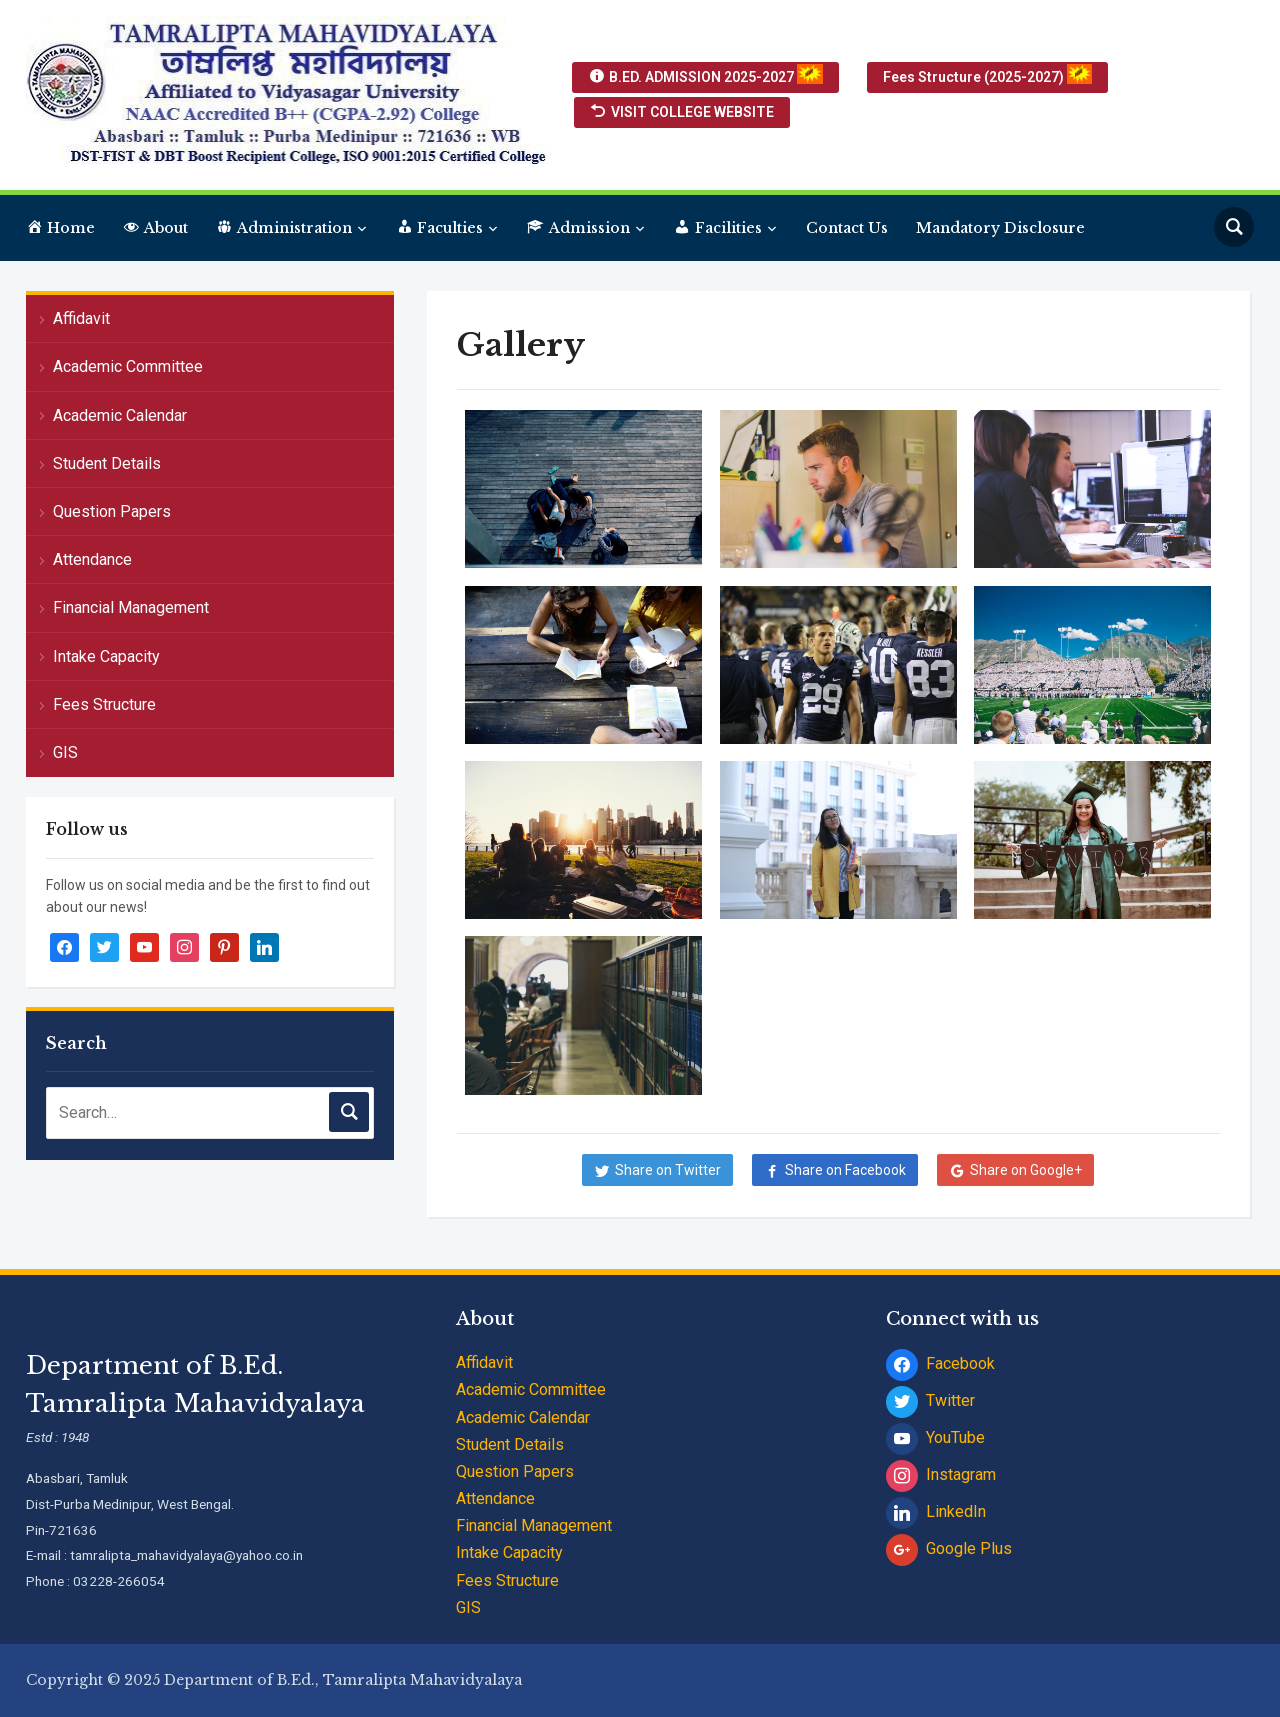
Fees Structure (104, 704)
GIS (65, 752)
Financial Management (131, 607)
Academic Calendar (120, 415)
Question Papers (112, 511)
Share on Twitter (668, 1170)
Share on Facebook (845, 1170)
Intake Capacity (106, 656)
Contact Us (847, 228)
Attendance (92, 559)
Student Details (107, 463)
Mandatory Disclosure (1000, 228)
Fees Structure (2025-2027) (987, 76)
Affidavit (81, 318)
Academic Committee (128, 366)
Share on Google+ (1026, 1170)
